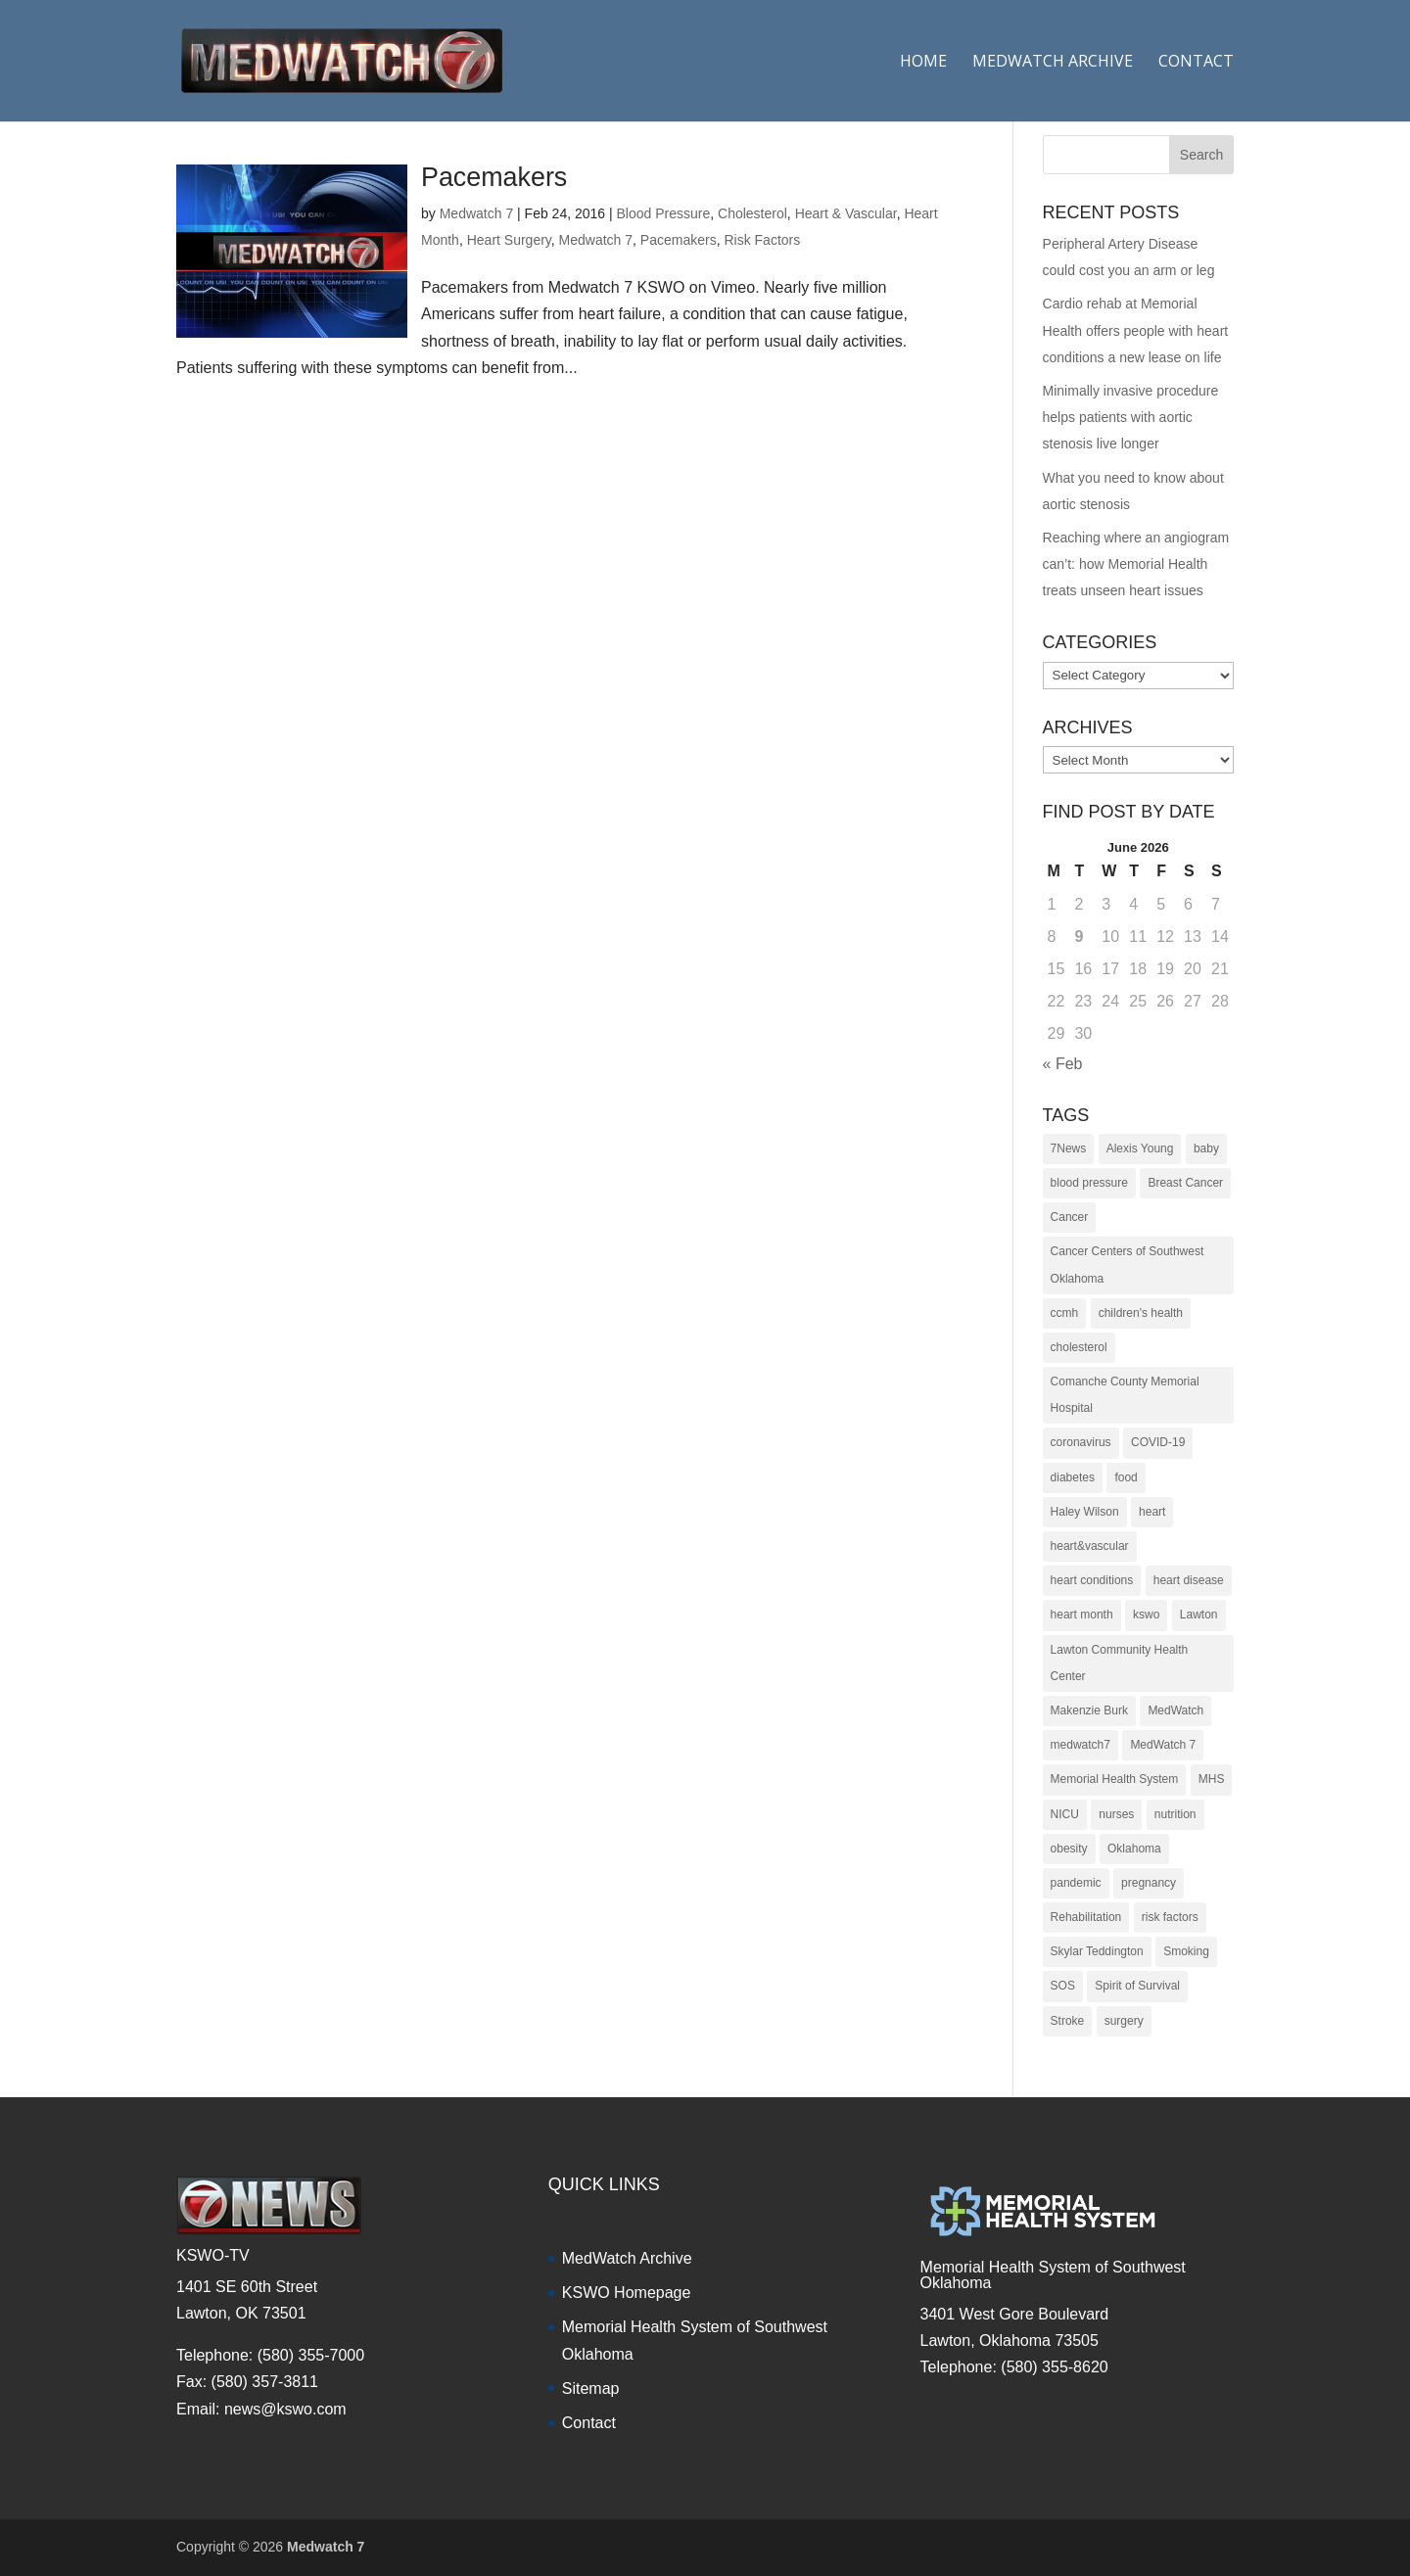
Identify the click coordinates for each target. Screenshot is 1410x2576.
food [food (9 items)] (1125, 1477)
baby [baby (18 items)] (1206, 1148)
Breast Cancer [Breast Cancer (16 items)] (1185, 1183)
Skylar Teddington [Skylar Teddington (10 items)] (1097, 1951)
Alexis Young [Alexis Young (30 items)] (1140, 1148)
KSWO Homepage (626, 2292)
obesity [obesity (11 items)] (1069, 1848)
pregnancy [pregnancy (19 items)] (1148, 1883)
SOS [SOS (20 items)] (1063, 1985)
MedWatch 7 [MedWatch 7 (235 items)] (1163, 1745)
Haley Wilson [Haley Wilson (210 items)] (1085, 1512)
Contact (1196, 62)
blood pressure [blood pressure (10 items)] (1089, 1183)
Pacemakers (494, 177)
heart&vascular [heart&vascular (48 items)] (1090, 1546)
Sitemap (591, 2388)
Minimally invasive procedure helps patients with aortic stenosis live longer (1131, 417)
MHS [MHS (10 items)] (1211, 1779)
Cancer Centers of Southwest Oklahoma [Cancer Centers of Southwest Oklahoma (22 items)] (1127, 1264)
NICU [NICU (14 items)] (1065, 1814)
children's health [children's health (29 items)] (1141, 1313)
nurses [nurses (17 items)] (1116, 1814)
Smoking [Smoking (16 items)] (1186, 1951)
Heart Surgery (509, 240)
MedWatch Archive (627, 2258)
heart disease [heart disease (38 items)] (1188, 1580)
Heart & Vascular (846, 213)
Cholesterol (752, 213)
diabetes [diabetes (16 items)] (1073, 1477)
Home (923, 62)
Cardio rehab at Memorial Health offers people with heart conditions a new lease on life (1136, 330)
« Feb (1063, 1063)
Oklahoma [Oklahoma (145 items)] (1134, 1848)
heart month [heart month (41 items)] (1082, 1614)
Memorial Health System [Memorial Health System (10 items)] (1115, 1779)
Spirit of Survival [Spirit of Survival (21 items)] (1137, 1985)
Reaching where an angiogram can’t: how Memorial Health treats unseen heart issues (1136, 564)
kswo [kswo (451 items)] (1146, 1614)
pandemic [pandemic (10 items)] (1076, 1883)
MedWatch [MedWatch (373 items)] (1175, 1710)
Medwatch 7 (476, 213)
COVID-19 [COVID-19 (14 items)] (1158, 1442)
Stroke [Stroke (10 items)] (1068, 2021)
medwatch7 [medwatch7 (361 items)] (1080, 1745)
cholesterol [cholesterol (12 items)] (1079, 1347)
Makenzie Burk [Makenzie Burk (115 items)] (1089, 1710)
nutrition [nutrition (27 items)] (1175, 1814)
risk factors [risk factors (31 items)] (1170, 1917)
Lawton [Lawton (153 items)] (1199, 1614)
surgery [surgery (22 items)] (1124, 2021)
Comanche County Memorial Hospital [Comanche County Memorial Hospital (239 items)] (1125, 1395)
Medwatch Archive (1052, 62)
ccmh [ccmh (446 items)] (1065, 1313)
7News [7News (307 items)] (1069, 1148)
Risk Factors (762, 240)
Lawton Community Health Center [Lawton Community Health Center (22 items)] (1120, 1663)
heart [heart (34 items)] (1152, 1512)
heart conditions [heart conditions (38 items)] (1092, 1580)
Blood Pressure (664, 213)
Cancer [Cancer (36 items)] (1070, 1217)
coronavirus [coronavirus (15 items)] (1081, 1442)
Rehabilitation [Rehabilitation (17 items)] (1086, 1917)
